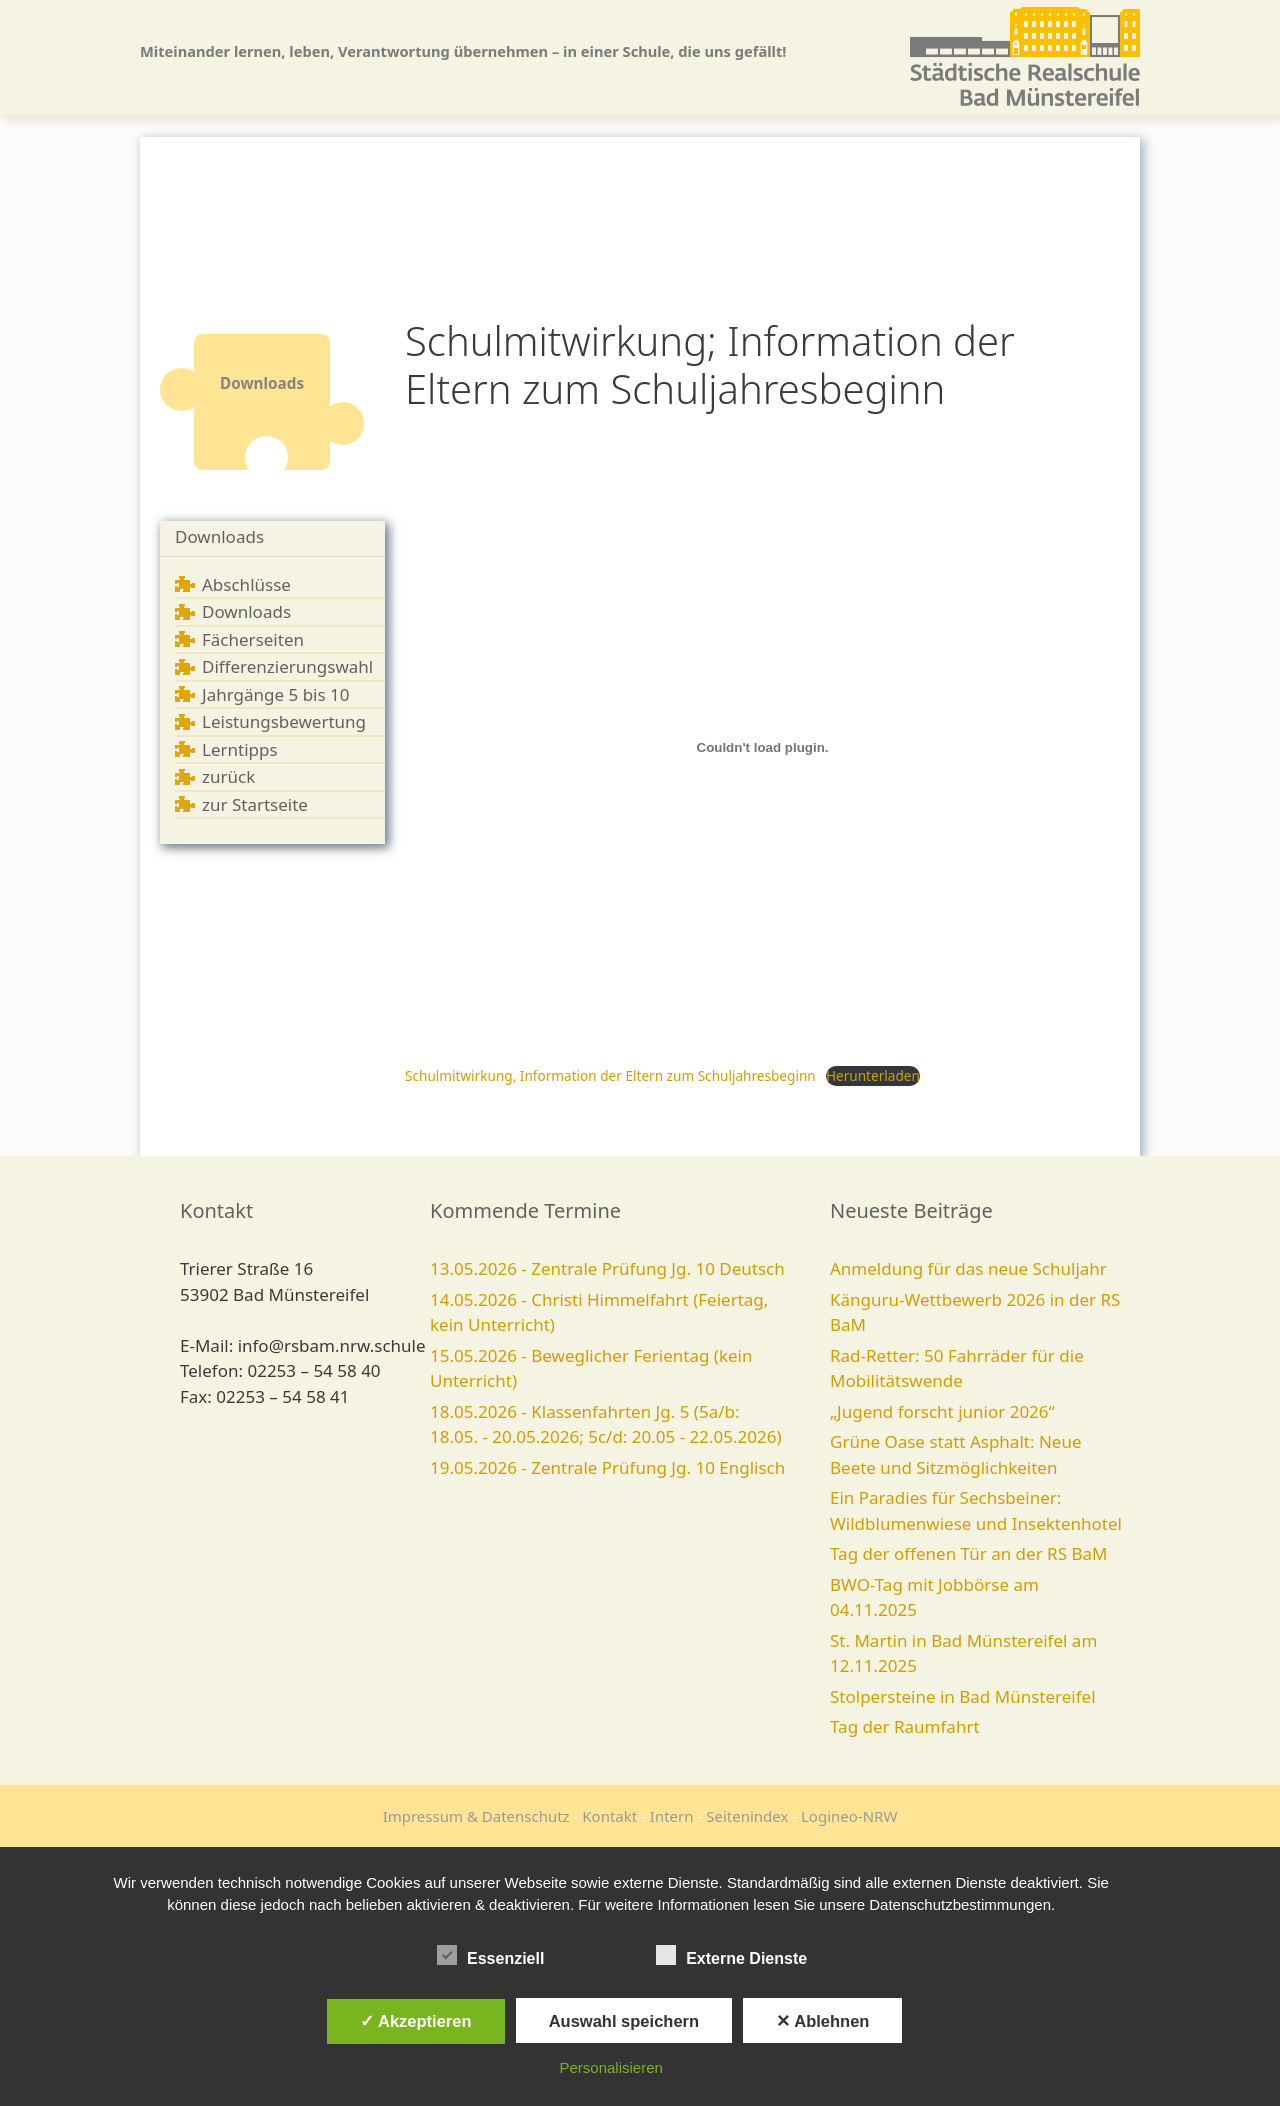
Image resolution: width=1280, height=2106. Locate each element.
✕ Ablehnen (822, 2021)
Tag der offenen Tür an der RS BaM (968, 1553)
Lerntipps (240, 749)
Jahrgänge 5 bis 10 (276, 694)
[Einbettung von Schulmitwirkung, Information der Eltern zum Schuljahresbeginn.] (762, 747)
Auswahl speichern (624, 2021)
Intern (672, 1816)
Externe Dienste (731, 1955)
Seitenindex (747, 1816)
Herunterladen (873, 1075)
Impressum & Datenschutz (476, 1816)
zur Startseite (255, 804)
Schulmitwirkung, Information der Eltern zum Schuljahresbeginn (610, 1075)
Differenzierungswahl (287, 666)
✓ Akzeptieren (416, 2021)
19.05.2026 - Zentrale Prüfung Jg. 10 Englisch (607, 1467)
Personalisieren (611, 2067)
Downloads (219, 536)
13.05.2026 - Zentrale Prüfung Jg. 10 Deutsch (607, 1268)
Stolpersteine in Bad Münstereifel (963, 1696)
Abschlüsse (246, 584)
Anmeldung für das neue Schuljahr (968, 1268)
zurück (228, 776)
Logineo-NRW (849, 1816)
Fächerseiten (253, 639)
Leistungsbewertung (284, 721)
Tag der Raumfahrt (905, 1726)
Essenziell (490, 1955)
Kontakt (609, 1816)
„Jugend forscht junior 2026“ (942, 1411)
